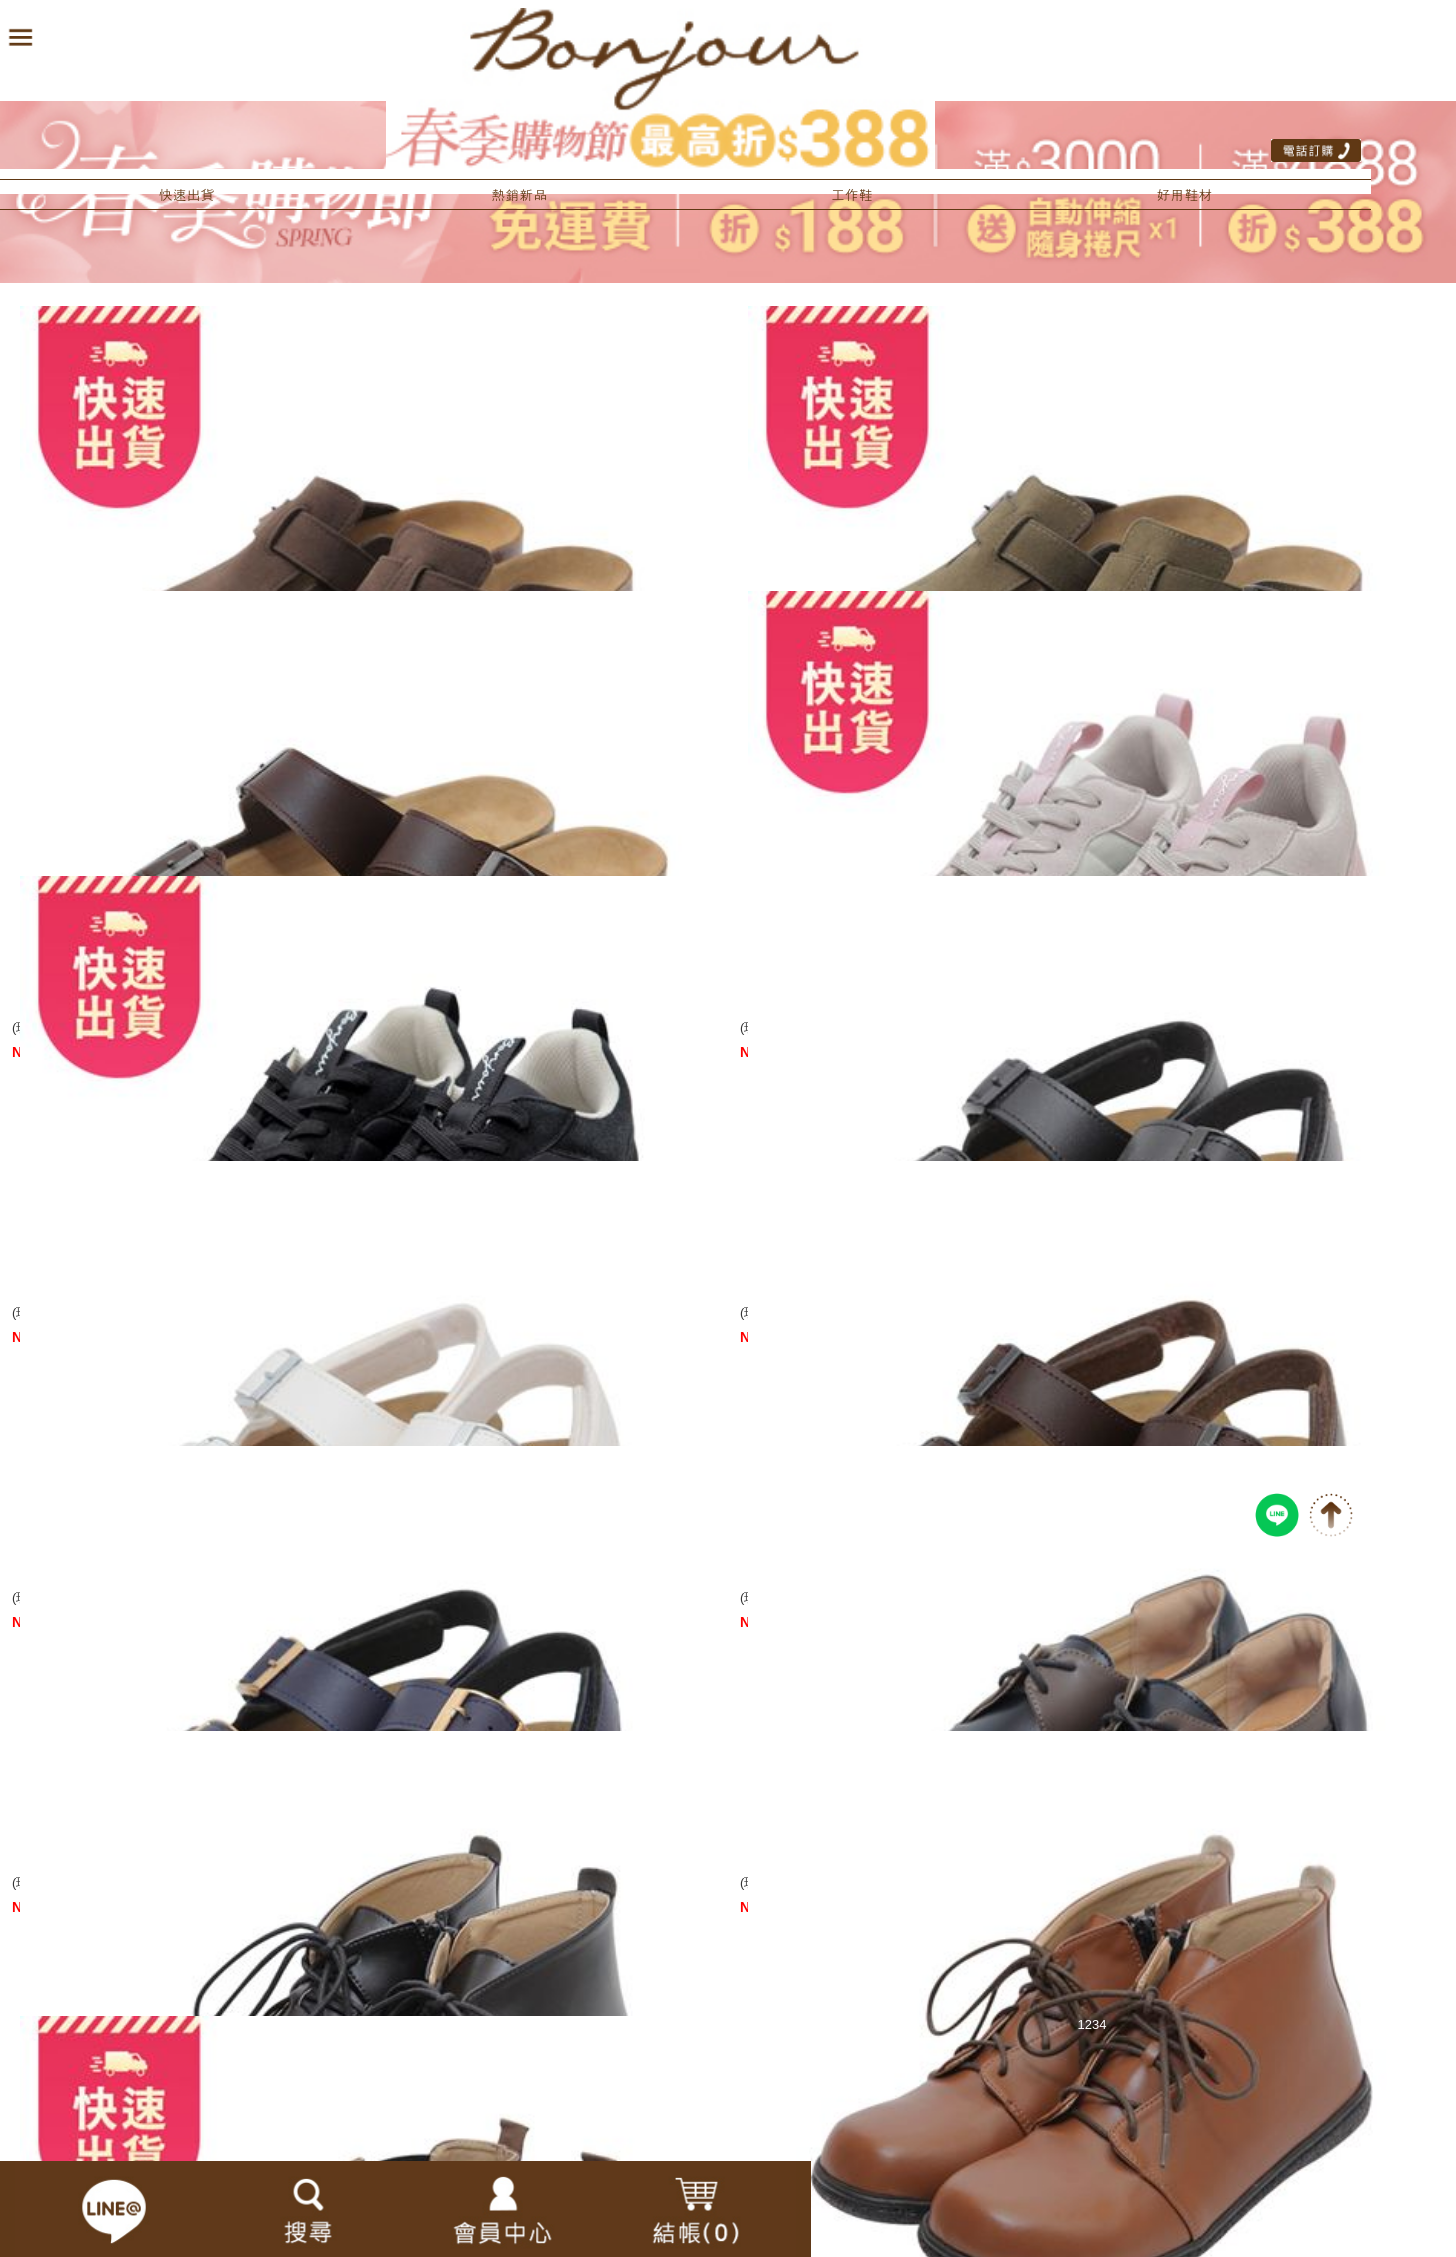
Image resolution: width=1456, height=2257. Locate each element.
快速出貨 (187, 195)
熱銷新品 (519, 195)
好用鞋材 (1184, 195)
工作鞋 (852, 195)
